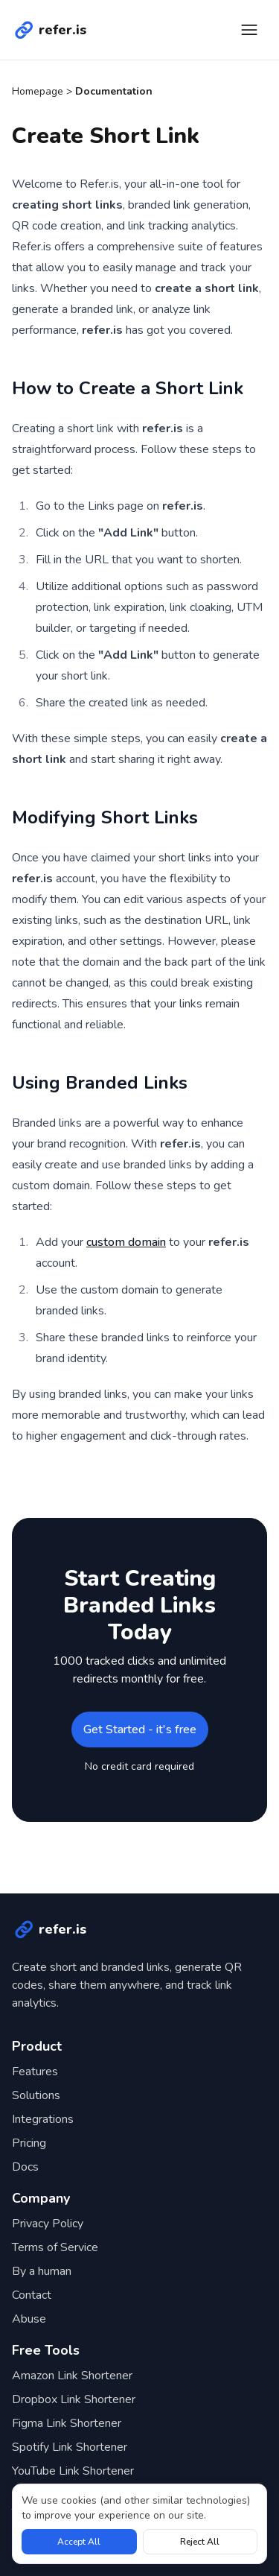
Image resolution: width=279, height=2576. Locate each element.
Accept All (78, 2542)
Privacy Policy (47, 2223)
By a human (41, 2271)
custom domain (126, 1242)
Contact (31, 2295)
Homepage (37, 91)
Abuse (29, 2319)
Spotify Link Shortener (69, 2447)
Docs (25, 2167)
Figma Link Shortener (66, 2423)
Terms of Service (55, 2247)
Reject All (199, 2542)
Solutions (36, 2095)
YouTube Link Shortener (73, 2471)
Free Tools (46, 2350)
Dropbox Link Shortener (73, 2399)
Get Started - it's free (139, 1729)
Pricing (29, 2143)
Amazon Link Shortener (72, 2375)
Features (35, 2071)
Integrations (43, 2119)
